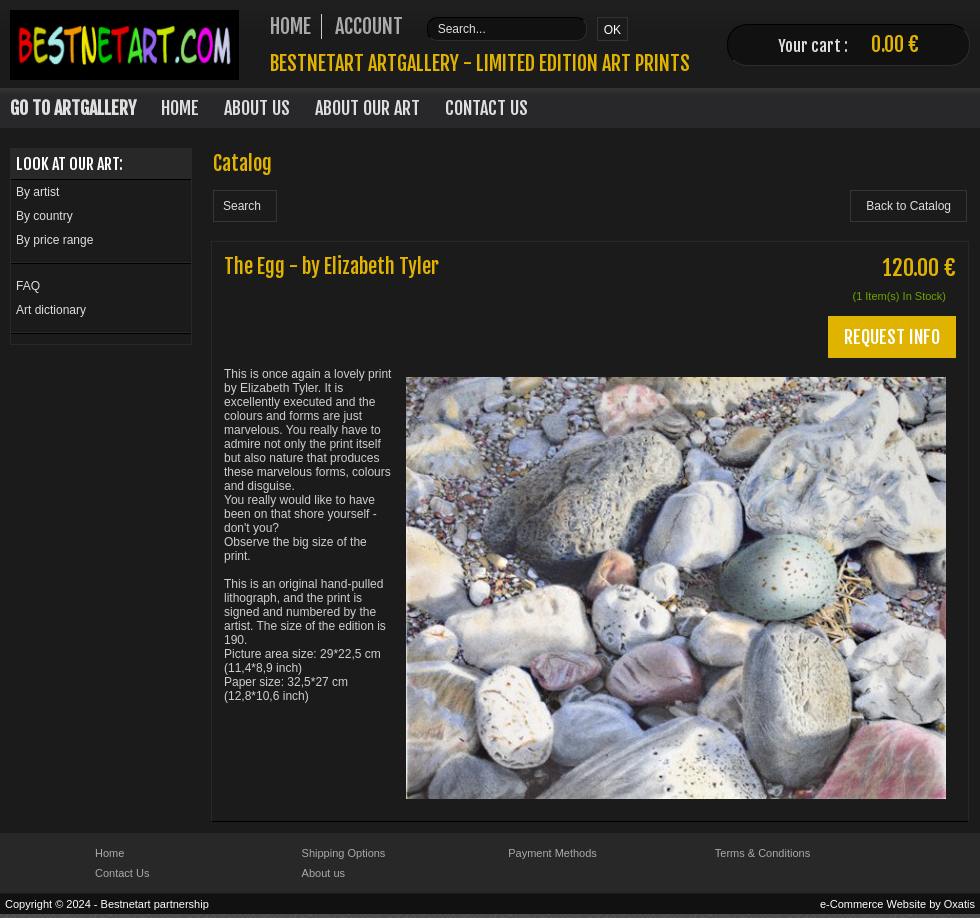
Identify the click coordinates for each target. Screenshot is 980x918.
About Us (257, 108)
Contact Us (486, 108)
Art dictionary (51, 310)
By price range (54, 240)
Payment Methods (552, 853)
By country (44, 216)
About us (323, 873)
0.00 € (895, 44)
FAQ (28, 286)
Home (180, 108)
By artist (37, 192)
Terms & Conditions (762, 853)
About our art (367, 108)
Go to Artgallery (73, 108)
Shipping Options (344, 853)
